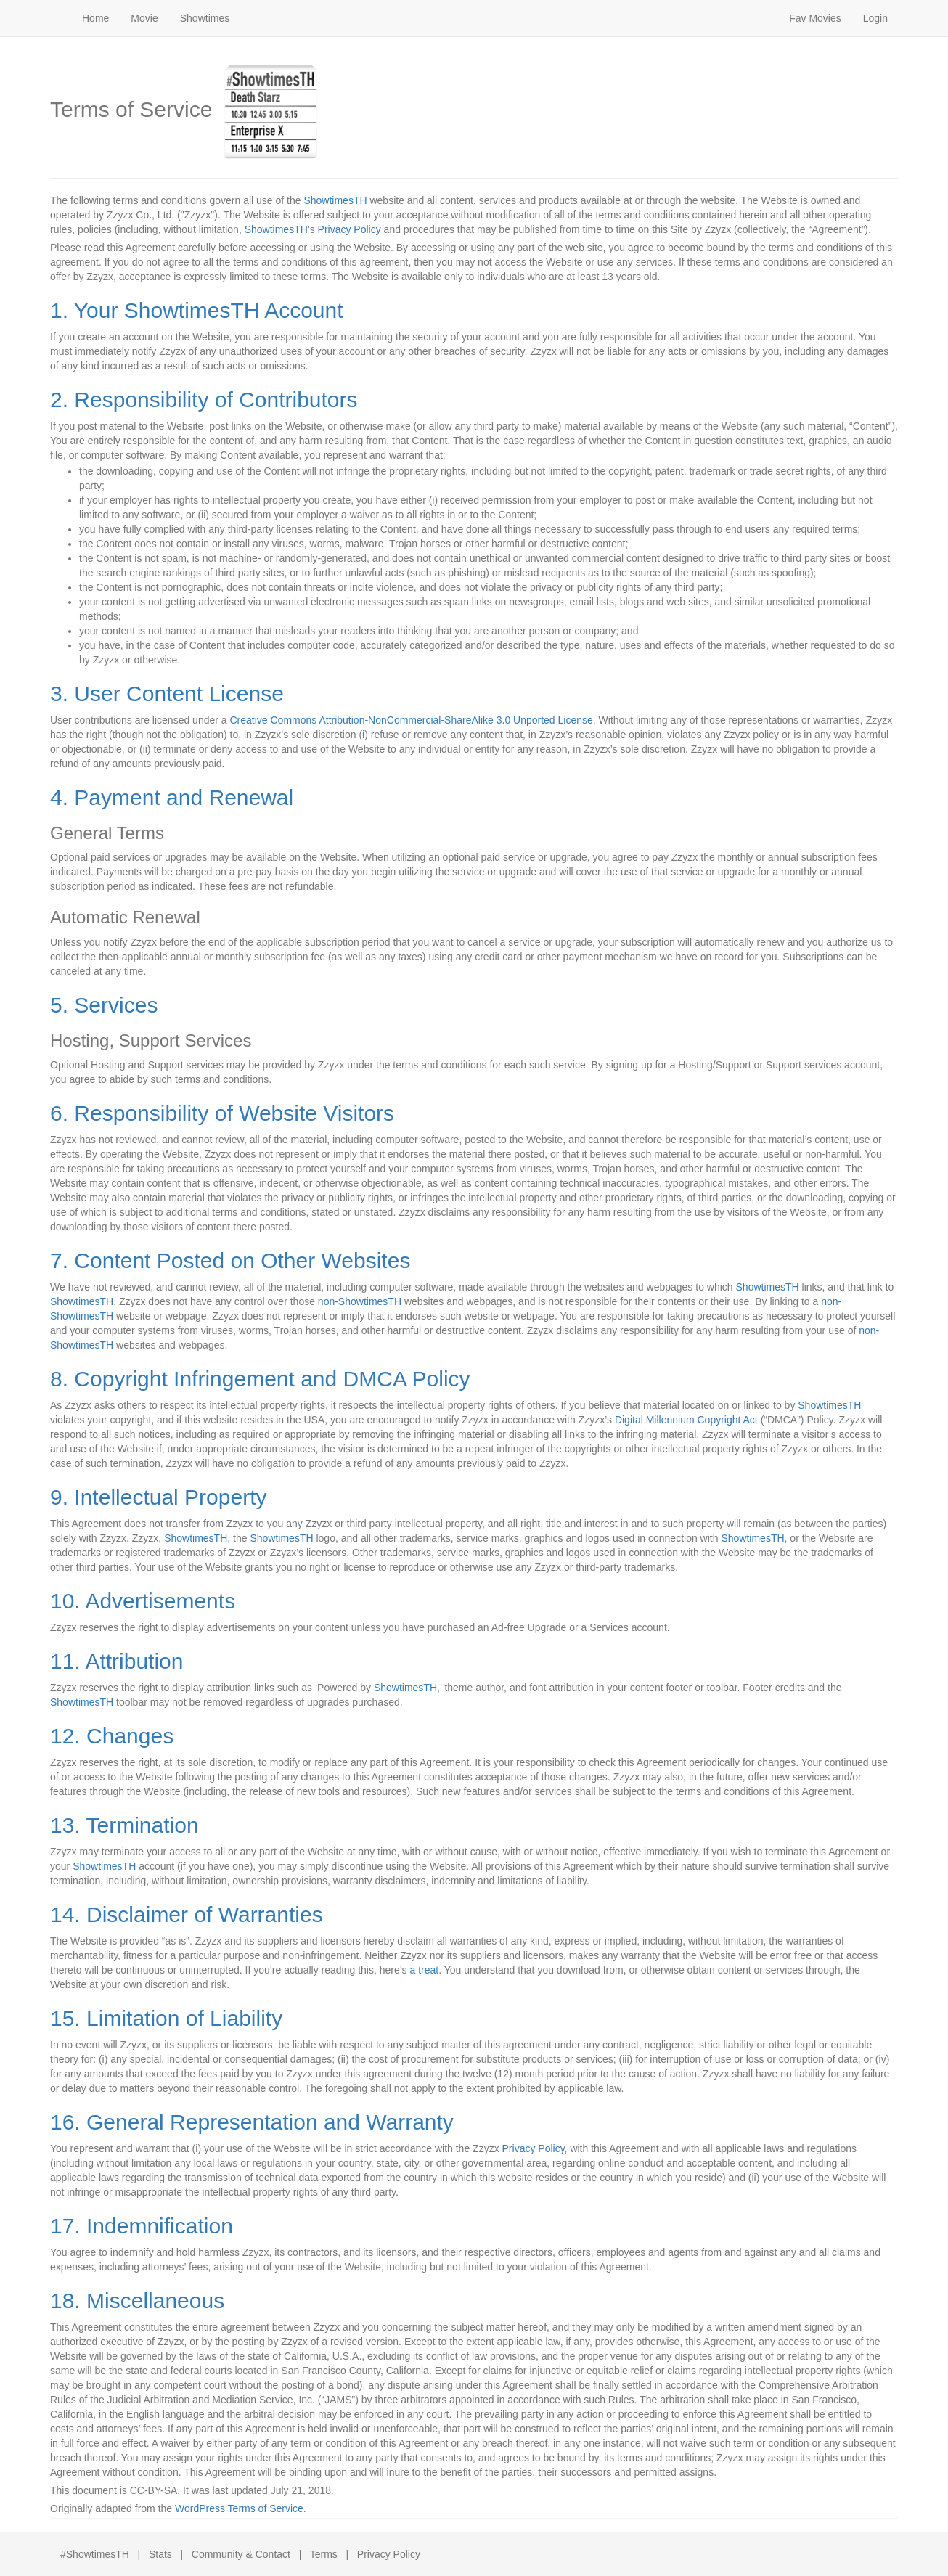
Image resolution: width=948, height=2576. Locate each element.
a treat (423, 1970)
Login (875, 18)
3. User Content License (167, 694)
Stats (160, 2554)
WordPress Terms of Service (239, 2508)
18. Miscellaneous (137, 2301)
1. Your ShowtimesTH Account (196, 310)
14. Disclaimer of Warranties (186, 1914)
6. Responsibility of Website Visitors (222, 1113)
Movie (144, 18)
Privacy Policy (349, 229)
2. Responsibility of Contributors (204, 400)
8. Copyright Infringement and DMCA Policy (260, 1379)
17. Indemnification (141, 2226)
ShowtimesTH (335, 200)
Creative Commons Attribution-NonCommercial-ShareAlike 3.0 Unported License (410, 720)
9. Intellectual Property (158, 1497)
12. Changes (111, 1736)
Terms (324, 2554)
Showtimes (204, 18)
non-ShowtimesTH (359, 1301)
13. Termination (124, 1825)
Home (95, 18)
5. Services (104, 1005)
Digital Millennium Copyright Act (686, 1420)
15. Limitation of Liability (166, 2018)
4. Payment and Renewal (171, 797)
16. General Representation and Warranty (252, 2122)
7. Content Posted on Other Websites (230, 1260)
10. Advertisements (142, 1601)
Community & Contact (241, 2554)
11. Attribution (116, 1661)
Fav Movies (815, 18)
